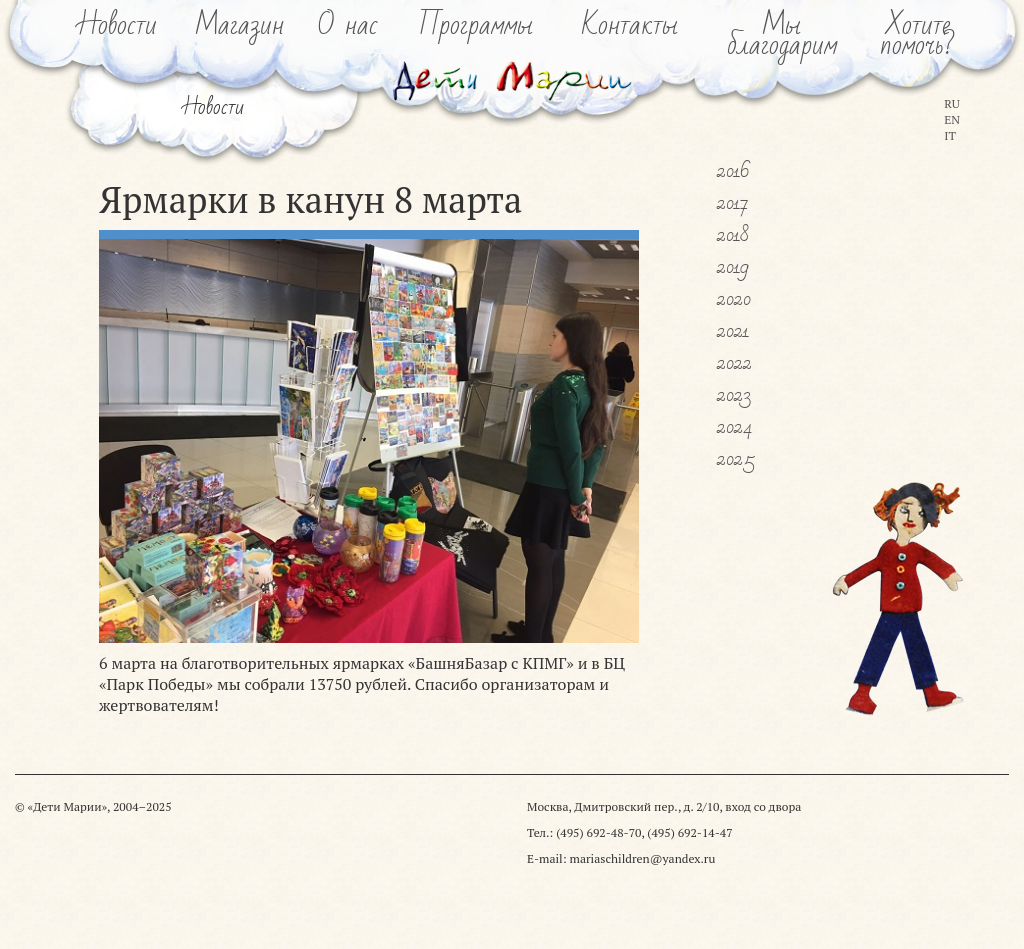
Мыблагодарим (782, 35)
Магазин (240, 25)
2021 (733, 331)
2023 (734, 395)
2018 (733, 235)
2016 (733, 171)
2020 (734, 299)
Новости (118, 25)
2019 (732, 267)
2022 (734, 363)
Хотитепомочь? (917, 35)
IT (950, 135)
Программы (476, 25)
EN (952, 119)
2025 (736, 459)
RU (952, 103)
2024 (734, 427)
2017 (733, 203)
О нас (348, 25)
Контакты (630, 25)
